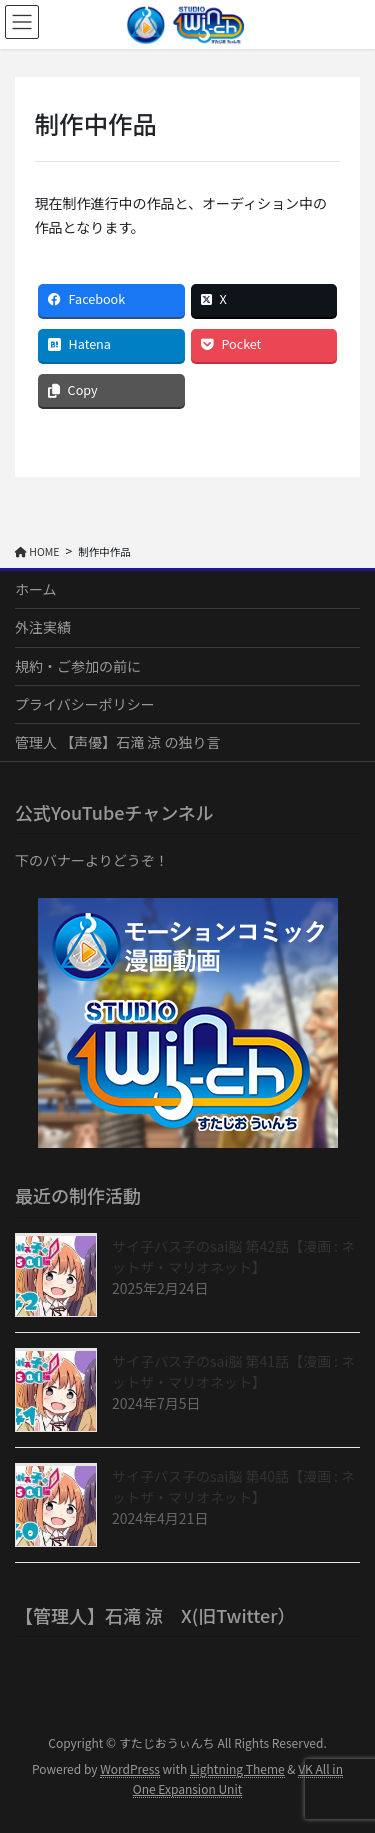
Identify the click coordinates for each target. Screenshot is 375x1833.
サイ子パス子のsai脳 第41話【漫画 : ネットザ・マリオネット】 (233, 1371)
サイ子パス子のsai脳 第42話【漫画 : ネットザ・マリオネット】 (233, 1256)
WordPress (130, 1768)
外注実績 (43, 627)
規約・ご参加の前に (78, 666)
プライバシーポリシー (85, 704)
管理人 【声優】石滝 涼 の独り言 (117, 742)
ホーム (36, 589)
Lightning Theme (237, 1768)
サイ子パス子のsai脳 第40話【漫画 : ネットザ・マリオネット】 (233, 1486)
